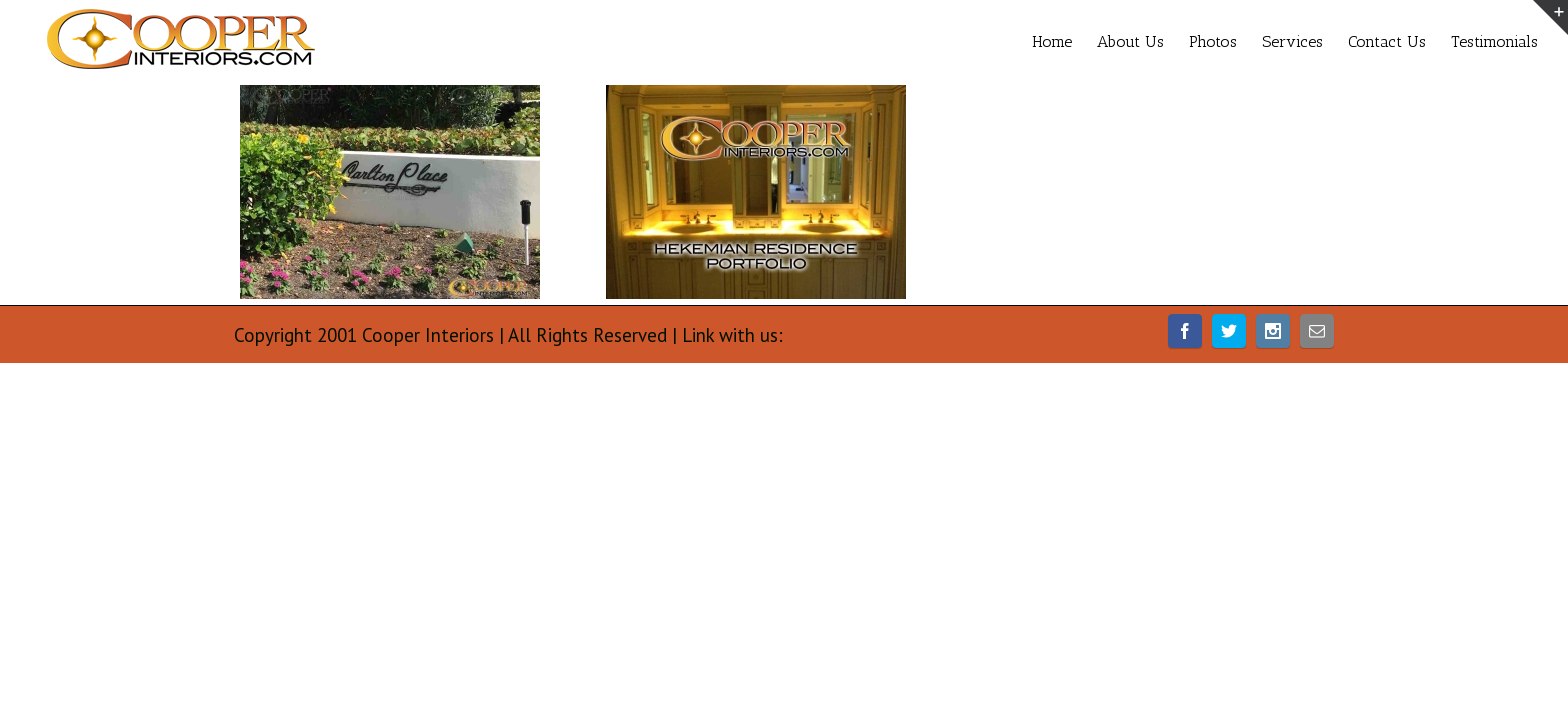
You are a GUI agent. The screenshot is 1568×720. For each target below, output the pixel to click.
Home (952, 41)
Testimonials (1494, 41)
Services (1252, 41)
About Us (1050, 41)
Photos (1153, 41)
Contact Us (1367, 41)
